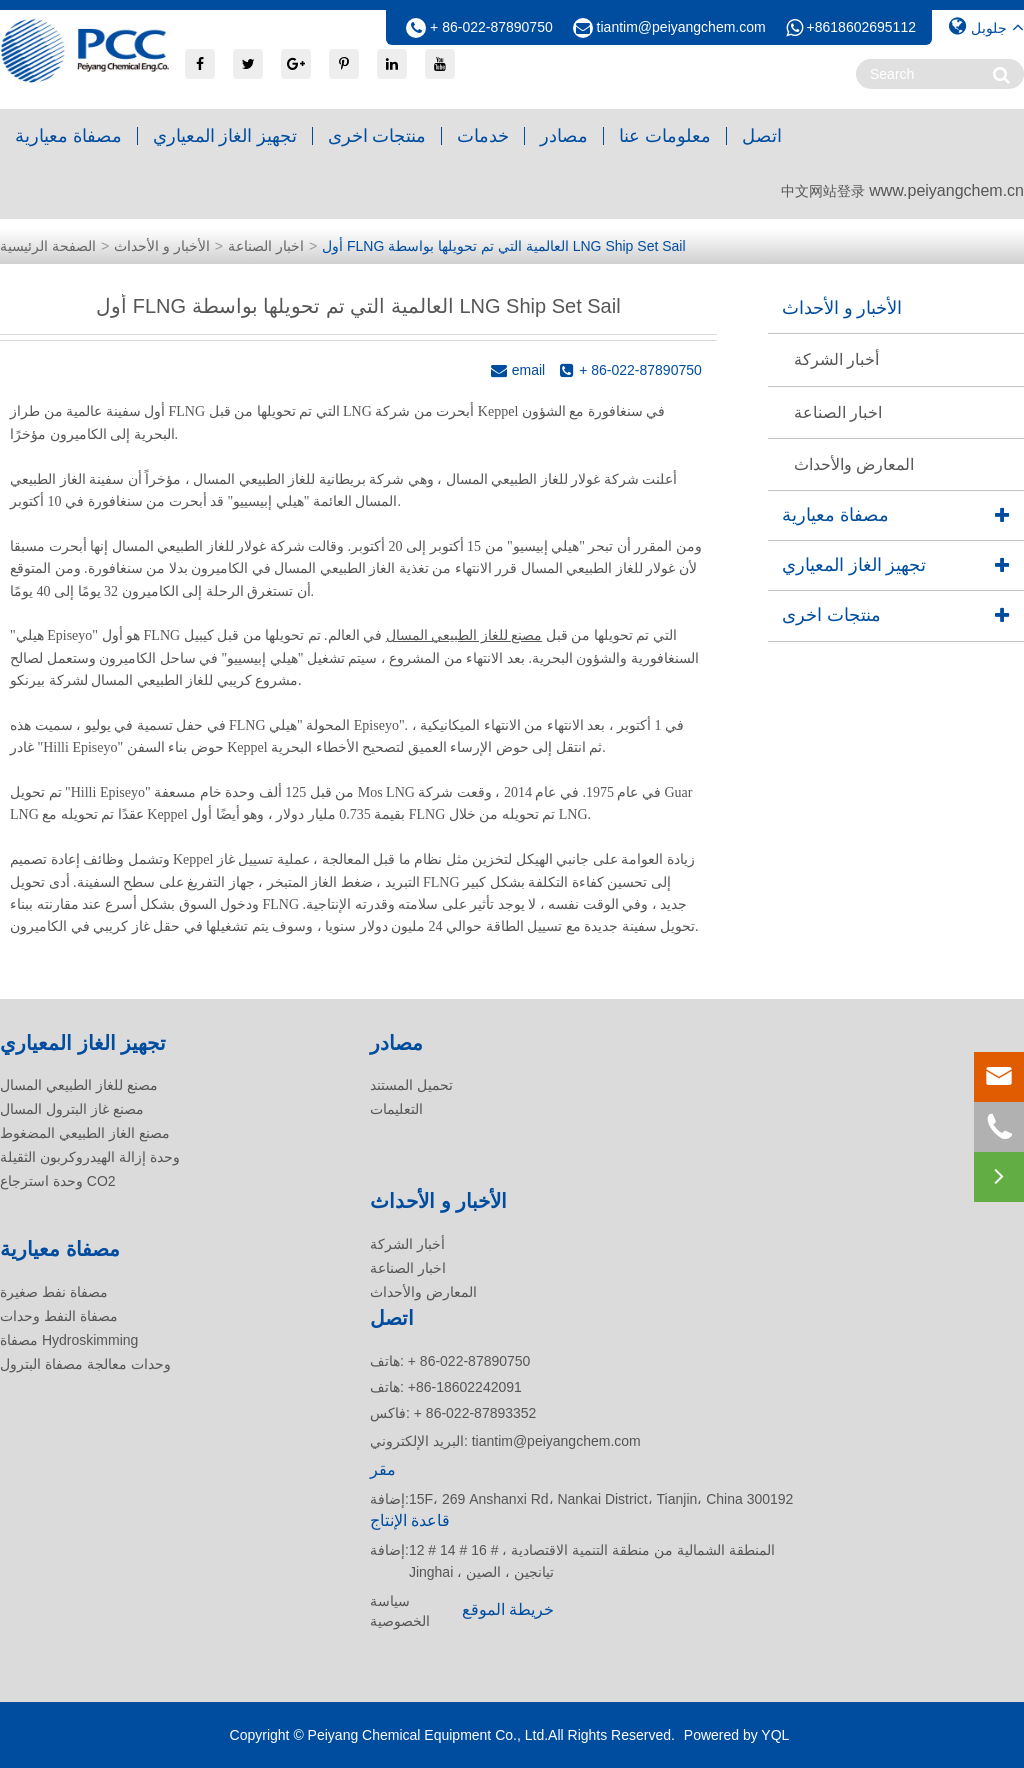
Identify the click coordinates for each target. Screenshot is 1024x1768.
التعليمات (396, 1109)
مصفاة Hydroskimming (69, 1340)
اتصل (762, 136)
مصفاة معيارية (68, 136)
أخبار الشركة (836, 359)
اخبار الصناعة (266, 246)
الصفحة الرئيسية (48, 246)
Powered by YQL (737, 1735)
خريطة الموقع (508, 1609)
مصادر (564, 136)
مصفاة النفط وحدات (59, 1316)
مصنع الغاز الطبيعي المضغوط (85, 1133)
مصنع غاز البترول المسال (72, 1109)
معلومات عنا (665, 136)
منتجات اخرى (377, 136)
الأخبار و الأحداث (162, 246)
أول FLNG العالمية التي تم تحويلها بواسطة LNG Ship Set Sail (503, 246)
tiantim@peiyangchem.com (681, 27)
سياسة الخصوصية (400, 1611)
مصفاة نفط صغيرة (54, 1292)
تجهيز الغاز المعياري (225, 136)
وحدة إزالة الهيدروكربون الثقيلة (90, 1157)
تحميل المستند (411, 1085)
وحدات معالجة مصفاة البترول (85, 1364)
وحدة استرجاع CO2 (58, 1181)
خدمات (483, 136)
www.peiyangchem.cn (946, 190)
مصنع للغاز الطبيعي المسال (464, 635)
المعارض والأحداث (854, 464)
